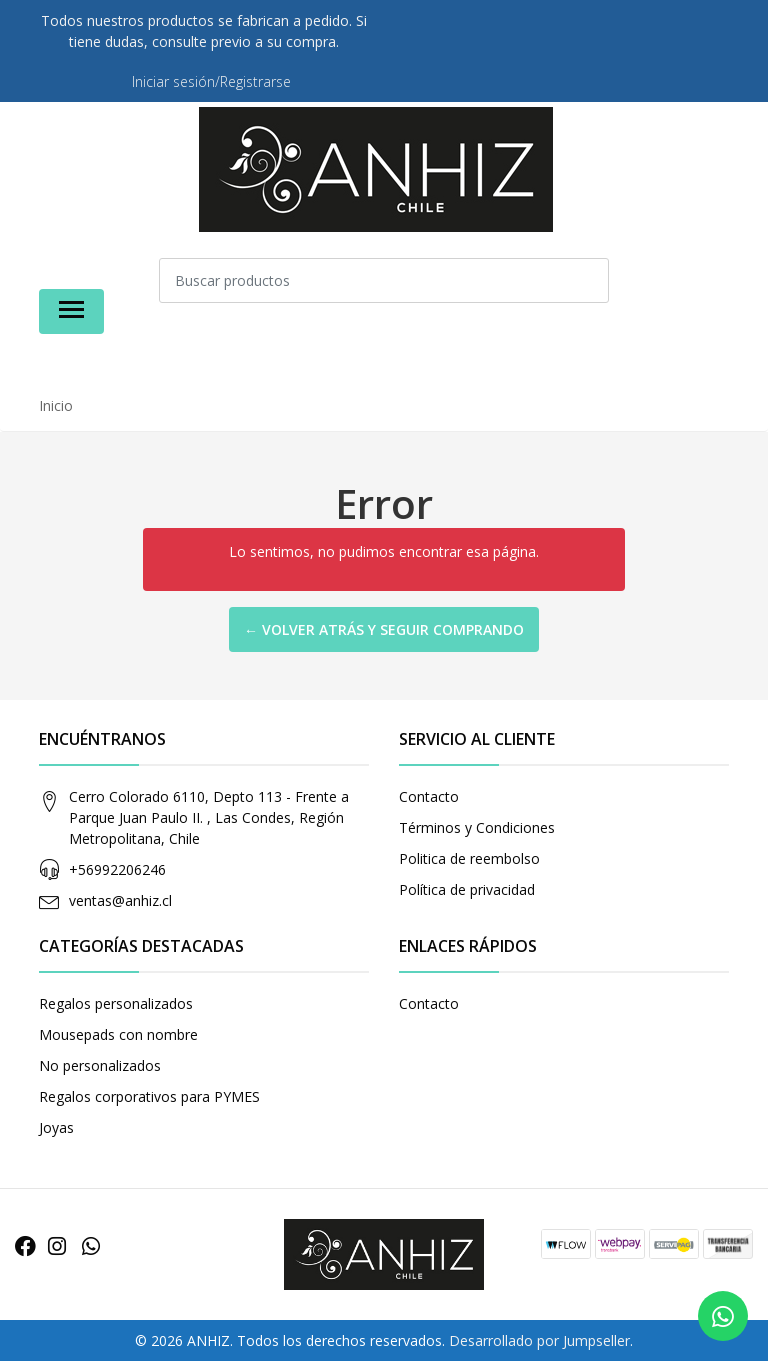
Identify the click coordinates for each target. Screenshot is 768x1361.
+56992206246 (117, 869)
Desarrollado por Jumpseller (539, 1340)
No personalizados (100, 1065)
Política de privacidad (467, 889)
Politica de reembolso (469, 858)
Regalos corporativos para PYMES (149, 1096)
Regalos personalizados (116, 1003)
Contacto (429, 796)
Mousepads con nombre (118, 1034)
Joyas (56, 1127)
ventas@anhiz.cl (120, 900)
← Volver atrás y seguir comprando (384, 629)
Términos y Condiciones (477, 827)
